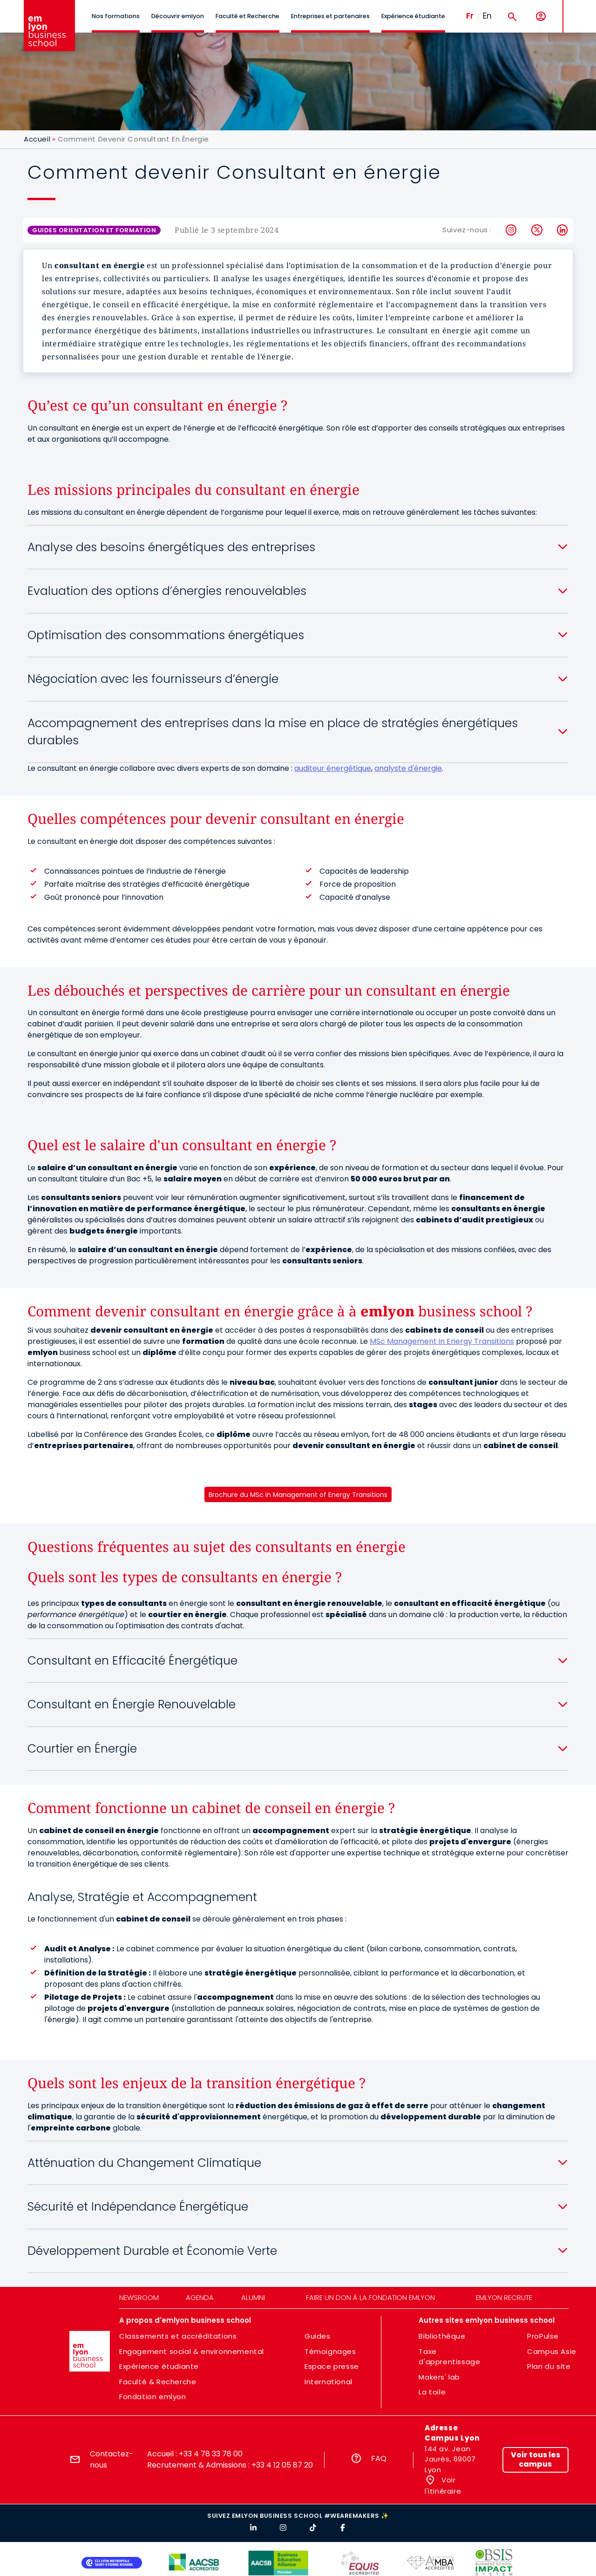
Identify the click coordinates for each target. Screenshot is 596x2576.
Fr (470, 15)
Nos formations (116, 16)
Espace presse (332, 2366)
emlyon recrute (504, 2297)
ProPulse (543, 2336)
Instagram (511, 230)
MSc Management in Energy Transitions (442, 1341)
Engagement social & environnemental (191, 2351)
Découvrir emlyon (177, 16)
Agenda (200, 2297)
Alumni (253, 2297)
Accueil (37, 139)
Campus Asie (551, 2351)
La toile (432, 2392)
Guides (318, 2336)
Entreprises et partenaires (330, 16)
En (487, 15)
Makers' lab (439, 2377)
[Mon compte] (541, 16)
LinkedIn (563, 230)
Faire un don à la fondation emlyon (370, 2297)
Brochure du (298, 1494)
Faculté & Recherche (157, 2382)
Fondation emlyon (152, 2396)
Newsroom (139, 2297)
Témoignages (330, 2351)
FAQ (378, 2458)
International (328, 2382)
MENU (577, 9)
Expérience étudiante (413, 16)
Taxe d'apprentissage (449, 2357)
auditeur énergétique (332, 768)
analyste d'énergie (408, 768)
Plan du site (548, 2366)
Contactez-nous (111, 2459)
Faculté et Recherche (247, 16)
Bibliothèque (442, 2336)
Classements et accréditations (178, 2336)
